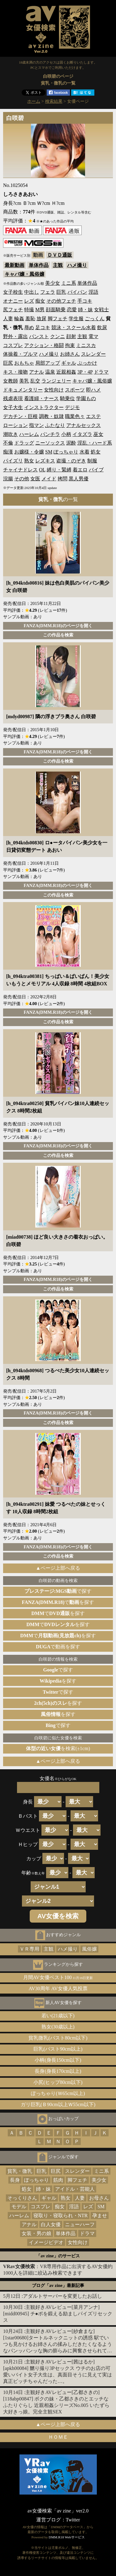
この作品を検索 (58, 634)
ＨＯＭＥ (58, 2437)
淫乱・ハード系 (94, 442)
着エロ (80, 469)
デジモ (72, 407)
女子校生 (13, 292)
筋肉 (58, 2180)
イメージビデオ (46, 2242)
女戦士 (101, 309)
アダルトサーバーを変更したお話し (62, 2296)
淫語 (93, 292)
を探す (58, 1681)
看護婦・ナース (41, 398)
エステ (93, 416)
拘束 (70, 345)
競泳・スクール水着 (73, 327)
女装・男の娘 (36, 2233)
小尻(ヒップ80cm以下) (57, 2082)
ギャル (68, 363)
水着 (84, 451)
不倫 (8, 442)
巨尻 (8, 363)
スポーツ (75, 389)
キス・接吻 (15, 372)
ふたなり (55, 425)
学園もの (86, 398)
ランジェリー (56, 380)
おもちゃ (24, 363)
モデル (18, 2206)
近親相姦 (66, 372)
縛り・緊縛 (59, 469)
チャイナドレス (20, 469)
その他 (21, 478)
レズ (29, 301)
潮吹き (10, 434)
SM (48, 451)
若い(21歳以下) (58, 2015)
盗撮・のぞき (71, 460)
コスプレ (13, 345)
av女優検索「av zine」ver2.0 (58, 2510)
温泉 (50, 372)
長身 (15, 2180)
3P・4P (84, 372)
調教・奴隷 (51, 416)
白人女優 (51, 2224)
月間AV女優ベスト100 (58, 1977)
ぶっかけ (87, 363)
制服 (92, 460)
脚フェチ (57, 318)
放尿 (41, 318)
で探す (58, 1591)
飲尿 (102, 327)
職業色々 (75, 416)
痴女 (40, 301)
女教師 (10, 380)
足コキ (42, 327)
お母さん (99, 2198)
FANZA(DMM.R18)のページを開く (58, 625)
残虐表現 (13, 398)
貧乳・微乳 (19, 2171)
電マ (93, 336)
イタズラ (82, 434)
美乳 (24, 380)
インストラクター (44, 407)
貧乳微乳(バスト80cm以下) (57, 2037)
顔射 (71, 336)
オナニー (13, 301)
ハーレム (29, 434)
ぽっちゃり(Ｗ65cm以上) (58, 2093)
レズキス (45, 460)
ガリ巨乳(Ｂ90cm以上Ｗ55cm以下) (58, 2104)
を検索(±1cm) (58, 1748)
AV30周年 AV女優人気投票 (57, 1988)
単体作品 (39, 265)
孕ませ (99, 2215)
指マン (36, 425)
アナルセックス (83, 425)
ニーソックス (50, 442)
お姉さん (70, 354)
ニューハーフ (80, 2224)
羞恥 (30, 318)
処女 (96, 451)
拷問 (62, 478)
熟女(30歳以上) (58, 2026)
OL (42, 469)
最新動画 (14, 265)
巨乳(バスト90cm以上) (57, 2049)
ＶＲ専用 (29, 1949)
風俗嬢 (89, 1949)
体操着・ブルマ (20, 354)
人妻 (8, 318)
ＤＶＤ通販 (59, 255)
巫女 (98, 434)
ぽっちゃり (66, 451)
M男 (40, 309)
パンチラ (50, 434)
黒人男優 (78, 478)
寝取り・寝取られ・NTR (60, 2215)
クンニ (57, 336)
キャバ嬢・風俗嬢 (24, 274)
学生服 (76, 318)
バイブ (96, 469)
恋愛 (72, 309)
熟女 (29, 460)
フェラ (47, 292)
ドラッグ (24, 442)
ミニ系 (68, 283)
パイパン (77, 292)
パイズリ (13, 460)
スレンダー (93, 354)
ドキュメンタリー (23, 389)
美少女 (52, 283)
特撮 (29, 309)
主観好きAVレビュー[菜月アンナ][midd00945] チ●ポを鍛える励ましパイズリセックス (57, 2314)
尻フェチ (13, 309)
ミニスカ (86, 345)
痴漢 (8, 451)
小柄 (66, 434)
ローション (15, 425)
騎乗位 (67, 398)
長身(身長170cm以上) (58, 2071)
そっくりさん (22, 2198)
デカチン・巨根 (20, 416)
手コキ (84, 301)
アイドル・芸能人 (75, 2189)
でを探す (58, 1602)
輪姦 (19, 318)
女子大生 (13, 407)
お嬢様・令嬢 (29, 451)
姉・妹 (85, 309)
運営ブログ (48, 2519)
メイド (48, 478)
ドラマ (101, 372)
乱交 (35, 380)
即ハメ (93, 389)
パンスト (39, 336)
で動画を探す (58, 1646)
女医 (35, 478)
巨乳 (61, 292)
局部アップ (47, 363)
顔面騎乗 (56, 309)
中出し (31, 292)
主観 (58, 265)
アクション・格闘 (44, 345)
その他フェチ (61, 301)
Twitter (73, 2519)
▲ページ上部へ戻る (58, 1568)
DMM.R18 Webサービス (66, 2537)
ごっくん (95, 318)
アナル (36, 372)
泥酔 (71, 442)
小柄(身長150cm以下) (58, 2060)
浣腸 (8, 478)
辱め (29, 327)
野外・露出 (15, 336)
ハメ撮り (77, 265)
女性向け (54, 389)
